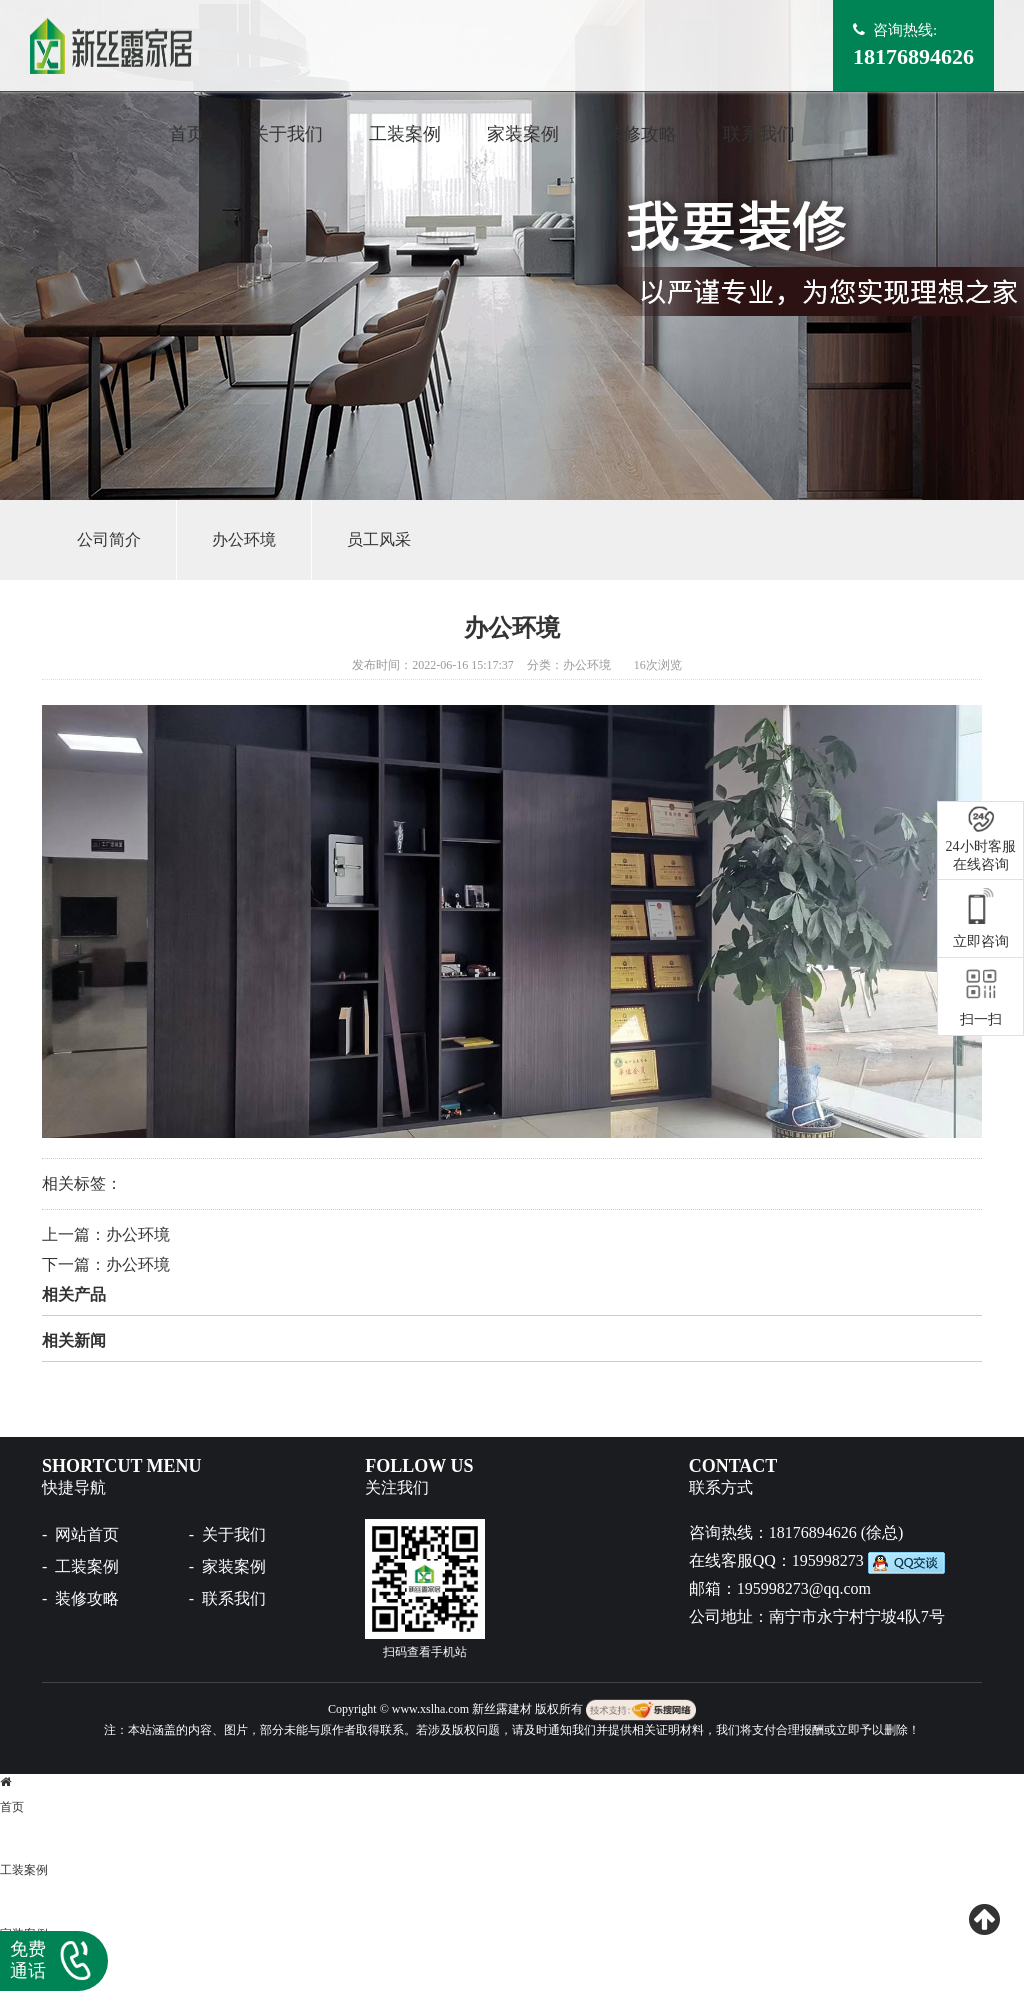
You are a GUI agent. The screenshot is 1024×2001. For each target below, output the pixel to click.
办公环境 (244, 539)
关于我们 (287, 134)
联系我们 (759, 134)
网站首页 (87, 1534)
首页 (187, 134)
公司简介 (109, 539)
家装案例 (523, 134)
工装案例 (405, 134)
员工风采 (379, 539)
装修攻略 (641, 134)
